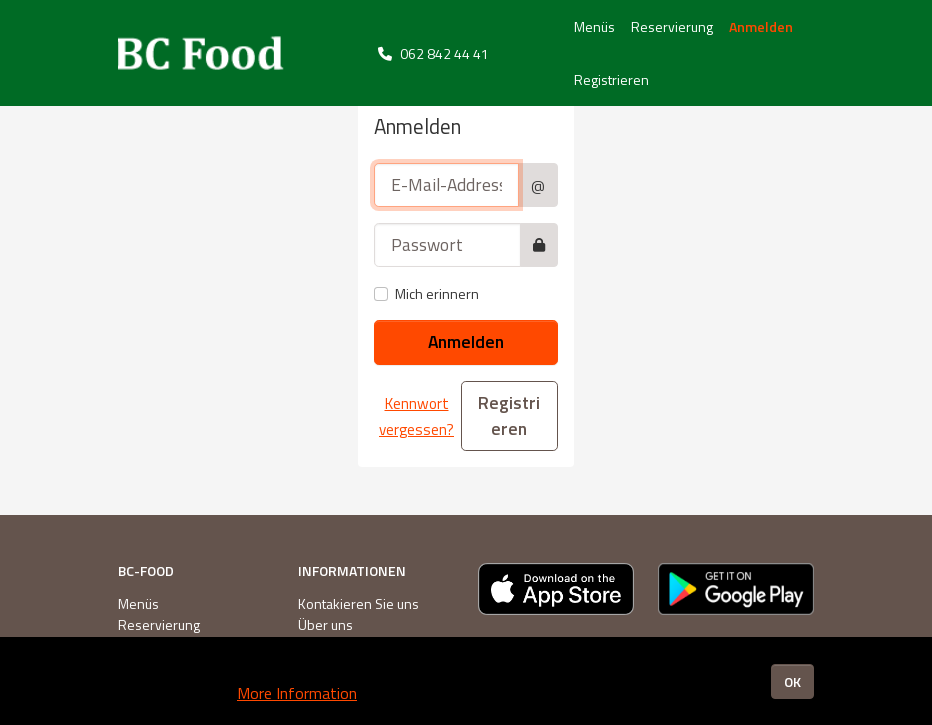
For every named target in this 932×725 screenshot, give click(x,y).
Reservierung (672, 26)
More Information (297, 693)
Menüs (594, 26)
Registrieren (611, 79)
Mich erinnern (437, 293)
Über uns (325, 624)
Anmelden (761, 26)
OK (792, 681)
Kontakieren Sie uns (358, 603)
